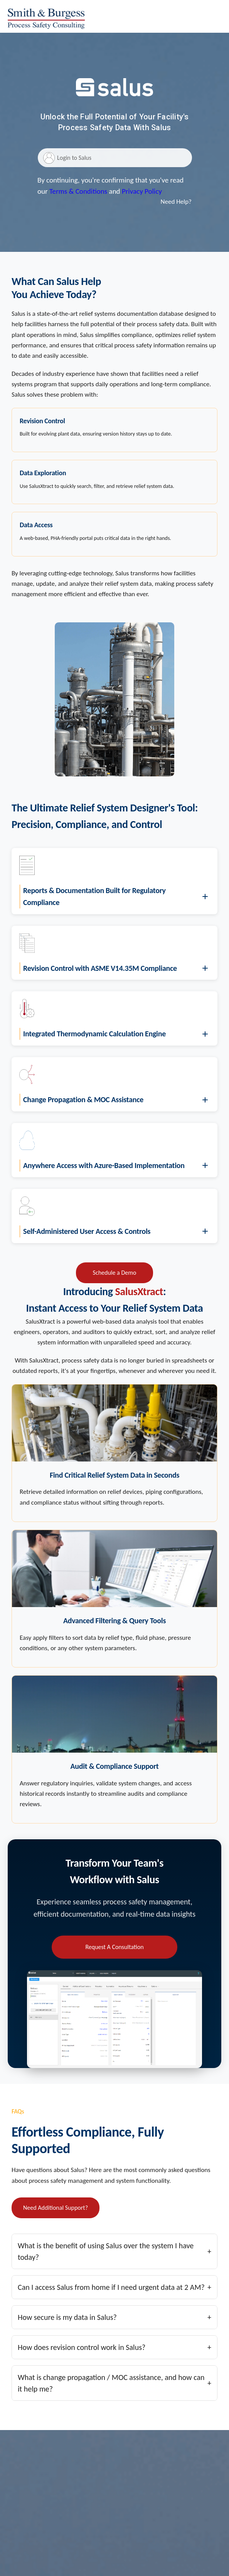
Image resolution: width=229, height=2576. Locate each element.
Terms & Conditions (78, 191)
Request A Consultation (114, 1947)
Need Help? (176, 202)
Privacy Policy (142, 191)
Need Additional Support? (55, 2207)
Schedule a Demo (114, 1272)
